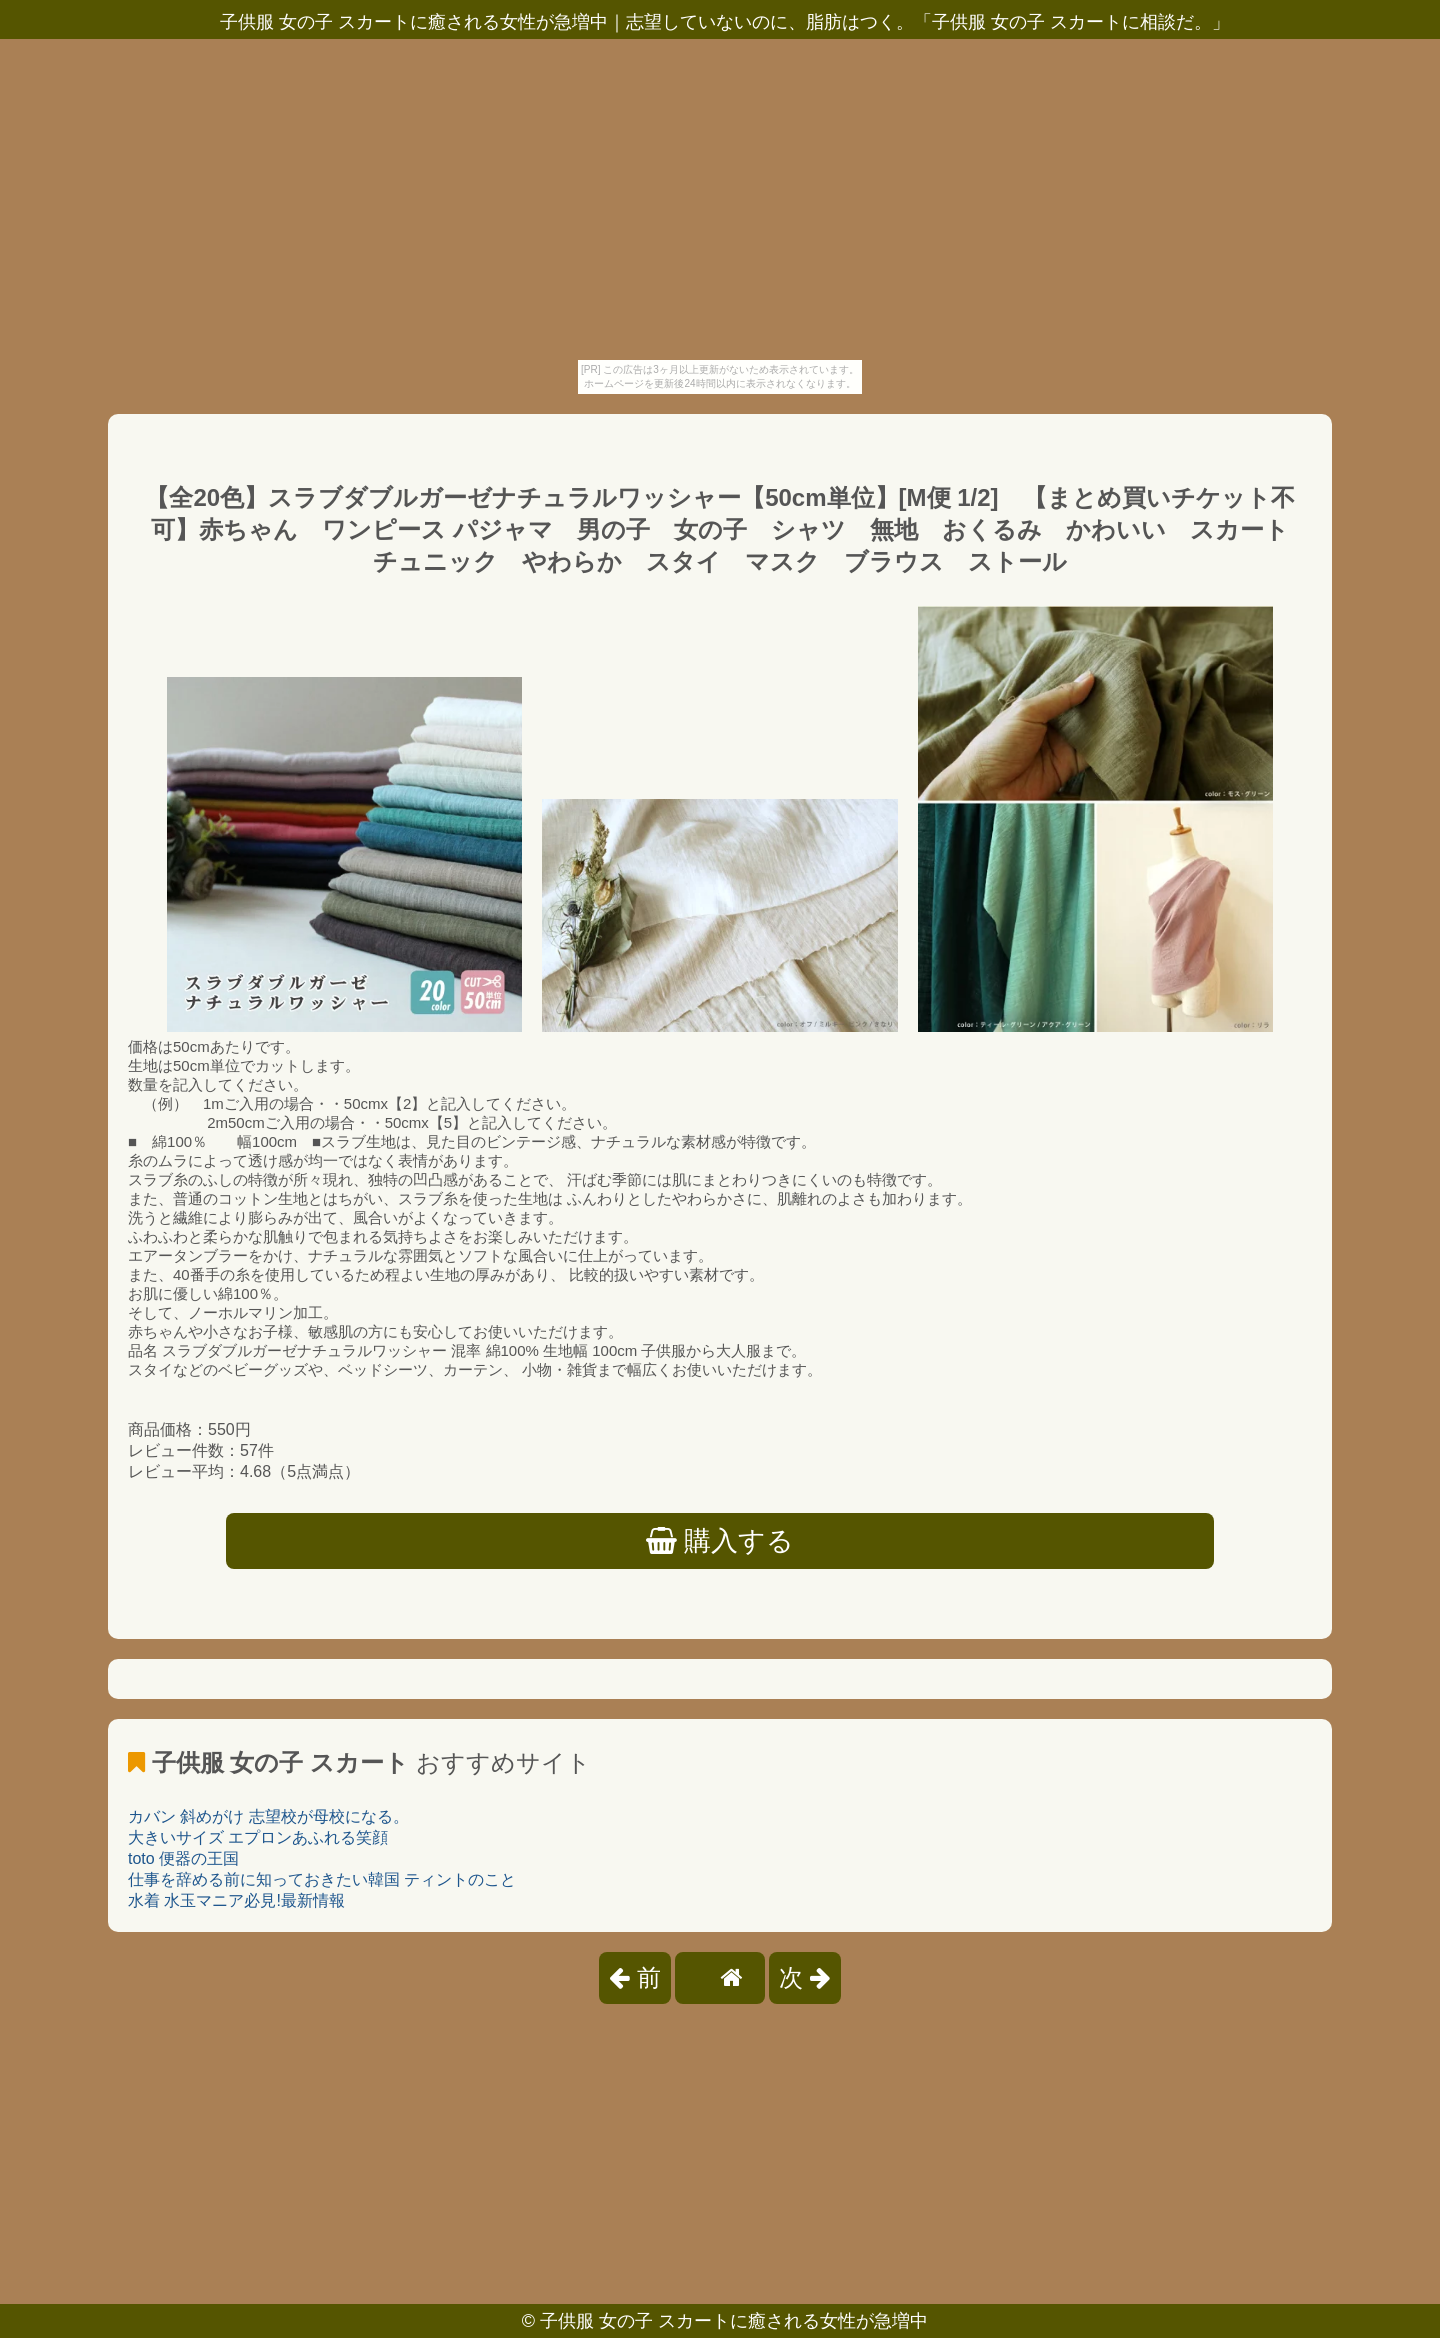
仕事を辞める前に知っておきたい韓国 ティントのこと (322, 1879)
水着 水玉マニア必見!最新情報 (236, 1900)
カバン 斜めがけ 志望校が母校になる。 (268, 1816)
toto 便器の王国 (183, 1858)
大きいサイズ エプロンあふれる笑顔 (258, 1837)
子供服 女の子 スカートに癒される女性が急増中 (734, 2321)
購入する (720, 1541)
